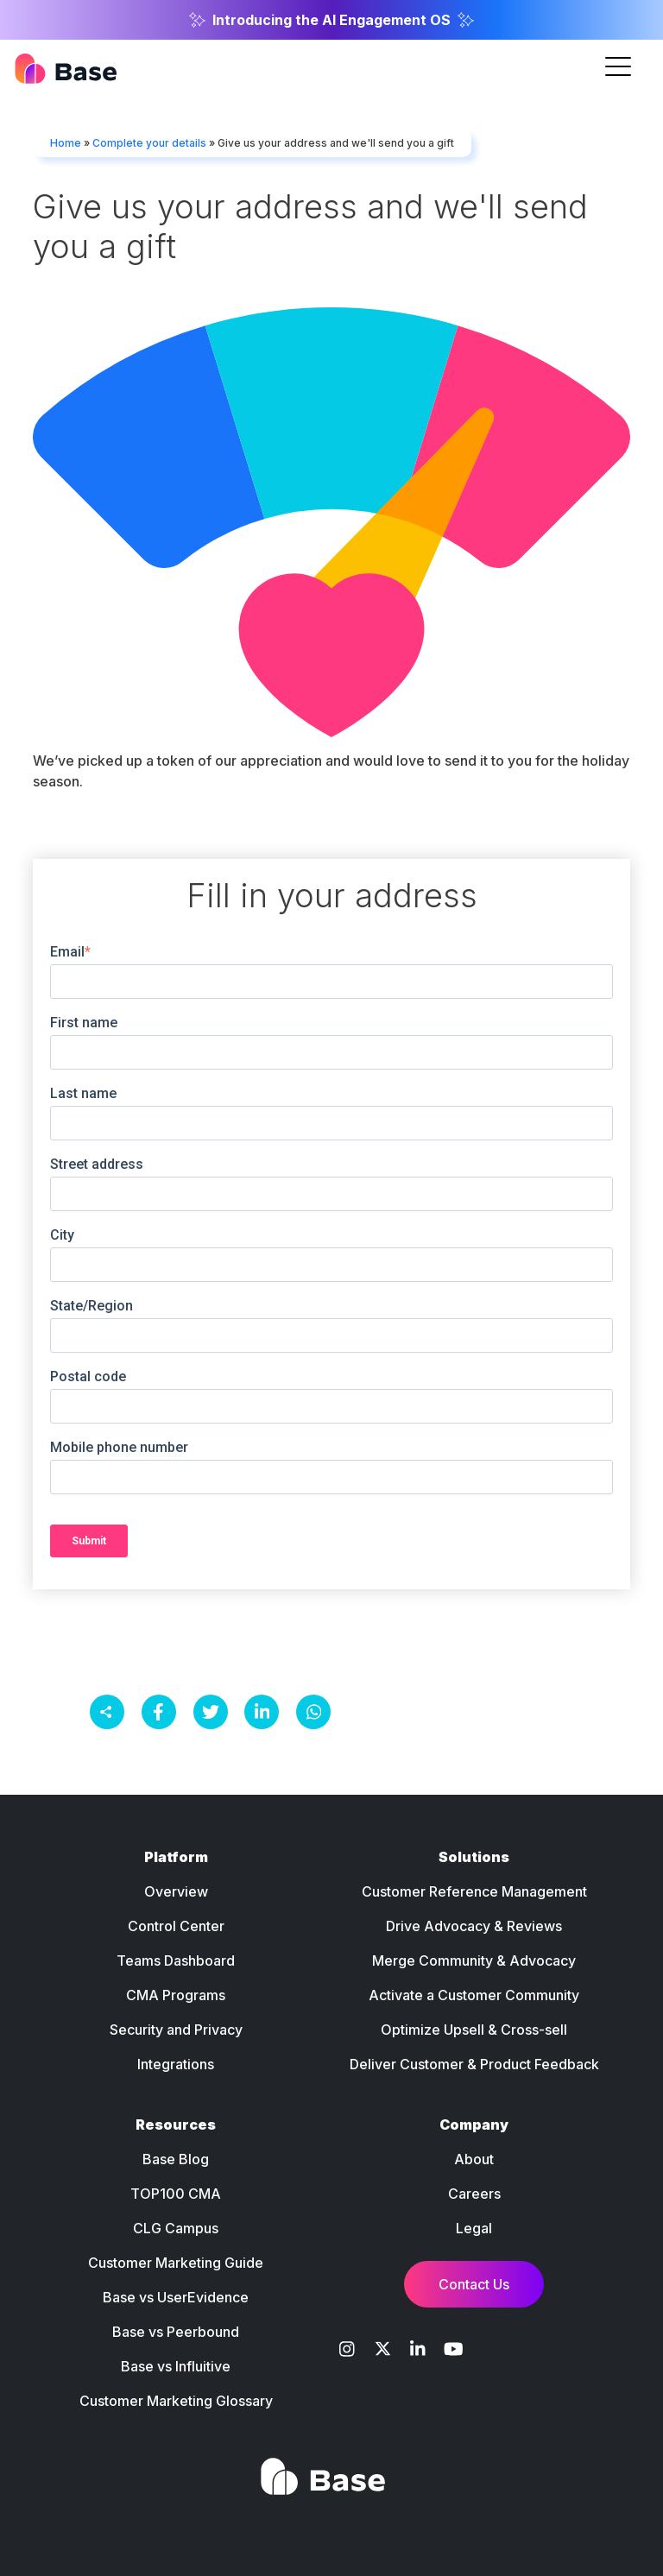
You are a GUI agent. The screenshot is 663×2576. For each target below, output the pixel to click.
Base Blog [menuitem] (175, 2159)
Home (65, 142)
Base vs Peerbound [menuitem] (175, 2331)
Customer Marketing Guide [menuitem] (175, 2262)
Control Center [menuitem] (176, 1926)
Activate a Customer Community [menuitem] (474, 1995)
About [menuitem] (474, 2159)
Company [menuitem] (473, 2124)
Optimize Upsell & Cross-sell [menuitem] (474, 2029)
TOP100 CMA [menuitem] (175, 2193)
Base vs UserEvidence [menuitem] (176, 2297)
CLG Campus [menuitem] (175, 2228)
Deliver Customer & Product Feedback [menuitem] (474, 2064)
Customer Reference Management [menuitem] (474, 1891)
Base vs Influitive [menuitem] (175, 2366)
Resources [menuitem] (176, 2124)
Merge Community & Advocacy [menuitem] (474, 1960)
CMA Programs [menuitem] (175, 1995)
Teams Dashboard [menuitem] (176, 1960)
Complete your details (149, 142)
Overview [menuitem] (176, 1891)
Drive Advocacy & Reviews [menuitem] (474, 1926)
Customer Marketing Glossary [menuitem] (176, 2400)
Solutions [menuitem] (474, 1857)
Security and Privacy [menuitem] (176, 2029)
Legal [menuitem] (474, 2228)
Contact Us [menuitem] (474, 2284)
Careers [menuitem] (474, 2193)
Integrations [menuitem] (175, 2064)
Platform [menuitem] (176, 1857)
